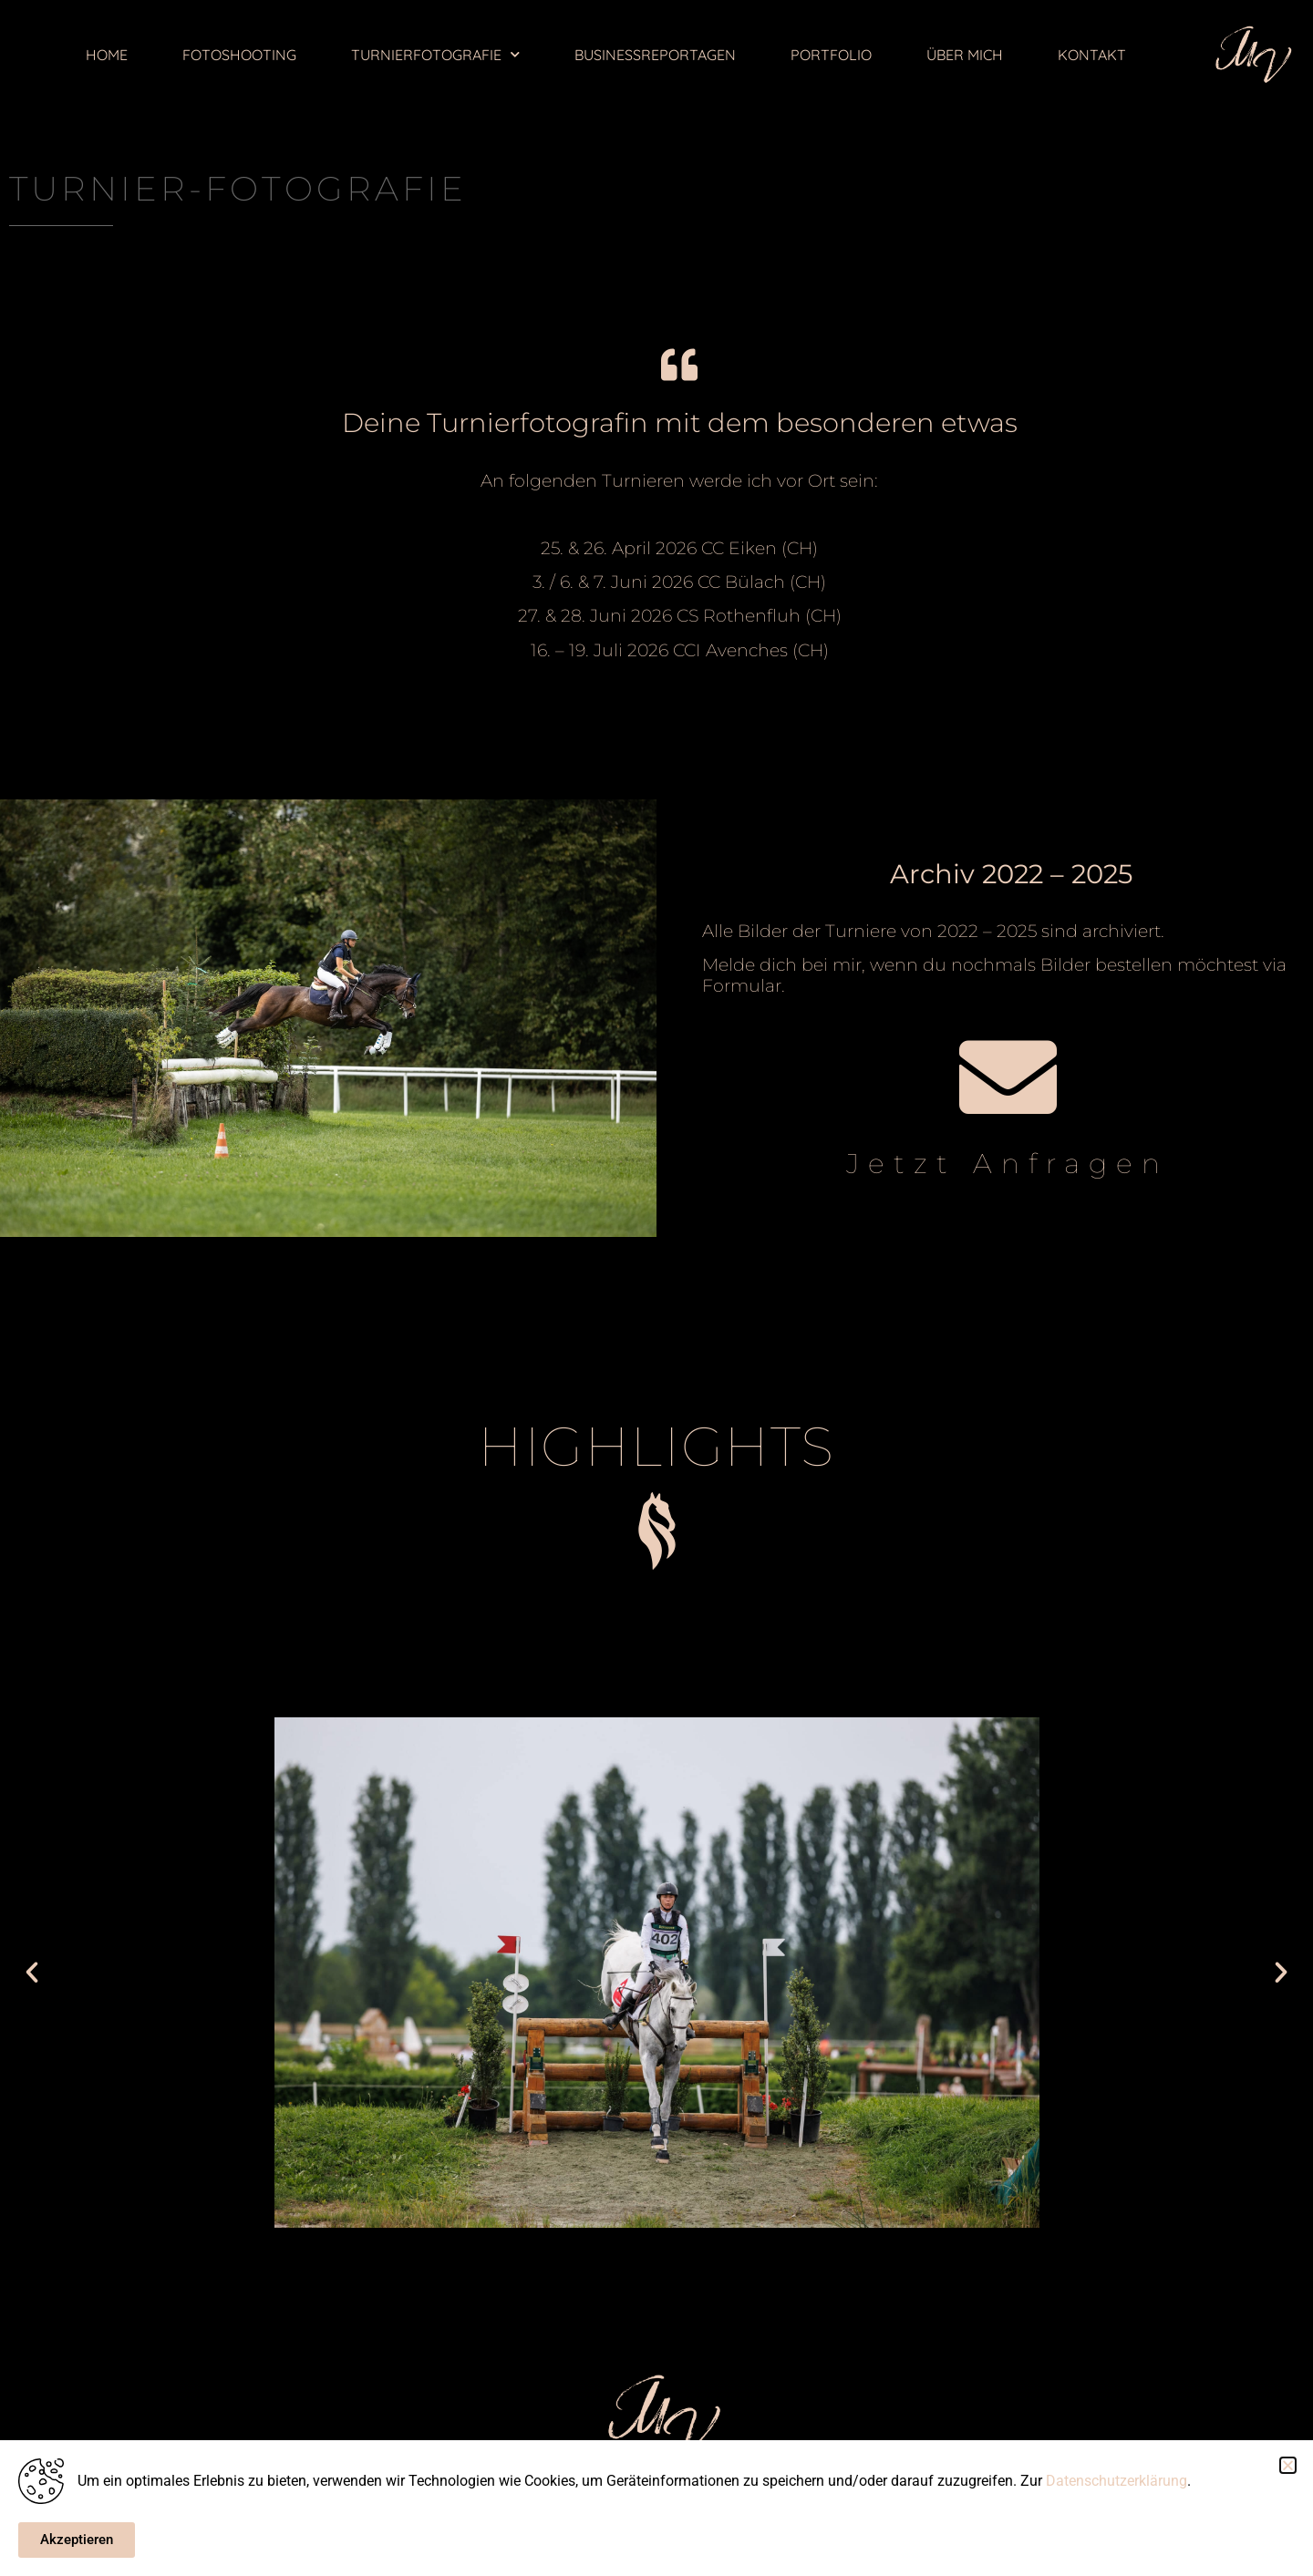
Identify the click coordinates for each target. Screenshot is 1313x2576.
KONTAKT (1092, 55)
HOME (107, 55)
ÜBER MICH (964, 55)
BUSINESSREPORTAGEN (655, 55)
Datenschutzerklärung (1116, 2480)
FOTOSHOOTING (239, 55)
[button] (32, 1972)
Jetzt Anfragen (1007, 1163)
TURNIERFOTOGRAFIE (435, 54)
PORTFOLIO (831, 55)
